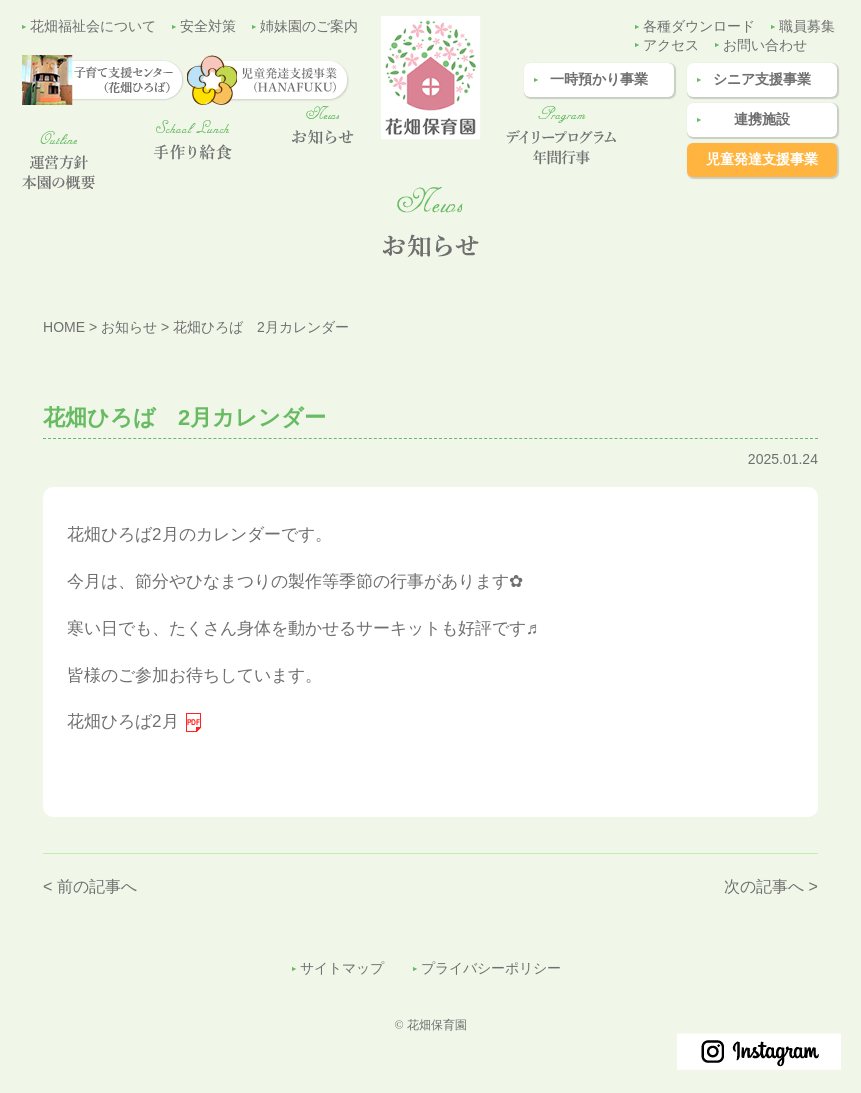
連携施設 (762, 119)
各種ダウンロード (699, 26)
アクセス (671, 45)
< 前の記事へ (90, 886)
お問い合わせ (765, 45)
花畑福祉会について (93, 26)
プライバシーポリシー (491, 968)
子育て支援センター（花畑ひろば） (825, 508)
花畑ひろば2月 (122, 721)
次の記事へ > (771, 886)
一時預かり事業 (599, 79)
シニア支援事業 (762, 79)
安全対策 (208, 26)
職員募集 (807, 26)
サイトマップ (342, 968)
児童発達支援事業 (762, 159)
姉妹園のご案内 (309, 26)
